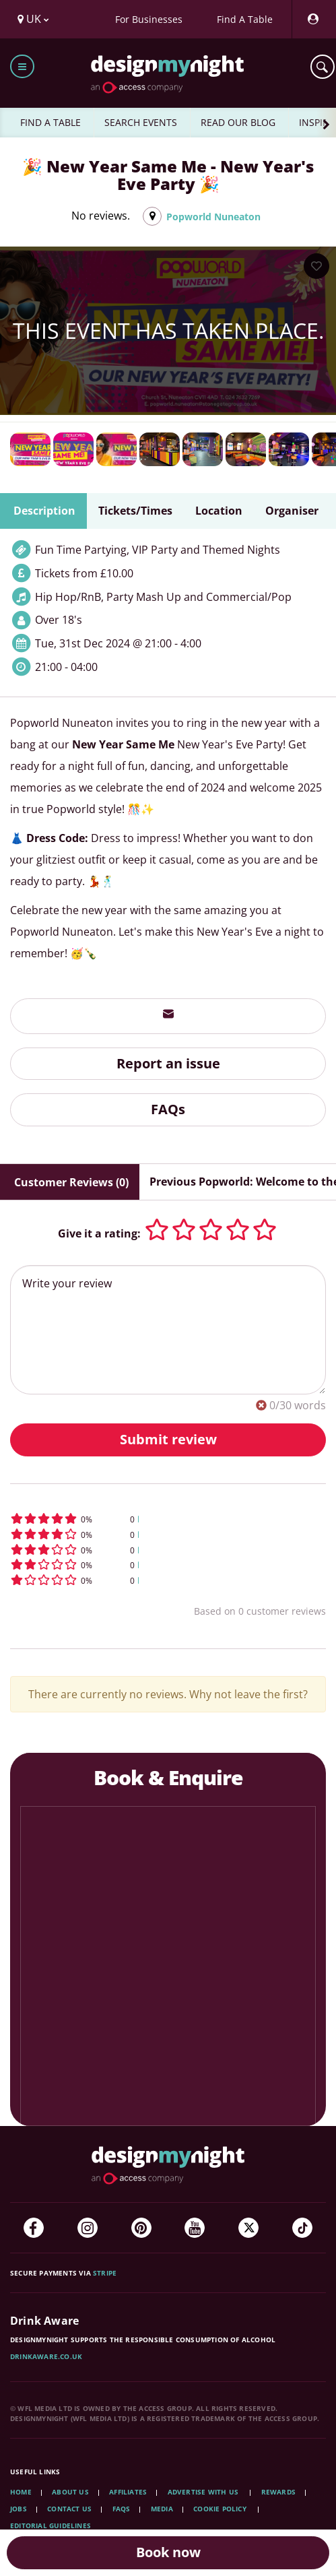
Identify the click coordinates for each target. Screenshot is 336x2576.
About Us (70, 2492)
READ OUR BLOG (238, 122)
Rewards (278, 2492)
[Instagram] (87, 2228)
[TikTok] (302, 2228)
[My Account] (312, 19)
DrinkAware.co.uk (46, 2356)
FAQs (168, 1109)
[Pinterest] (141, 2228)
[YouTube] (194, 2228)
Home (21, 2492)
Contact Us (69, 2508)
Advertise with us (203, 2492)
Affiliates (128, 2492)
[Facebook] (34, 2228)
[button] (168, 1518)
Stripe (104, 2273)
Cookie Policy (220, 2508)
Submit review (168, 1439)
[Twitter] (248, 2228)
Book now (168, 2552)
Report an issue (168, 1063)
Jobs (18, 2508)
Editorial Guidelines (50, 2525)
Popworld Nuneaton (213, 216)
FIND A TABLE (50, 122)
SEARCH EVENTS (140, 122)
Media (162, 2508)
